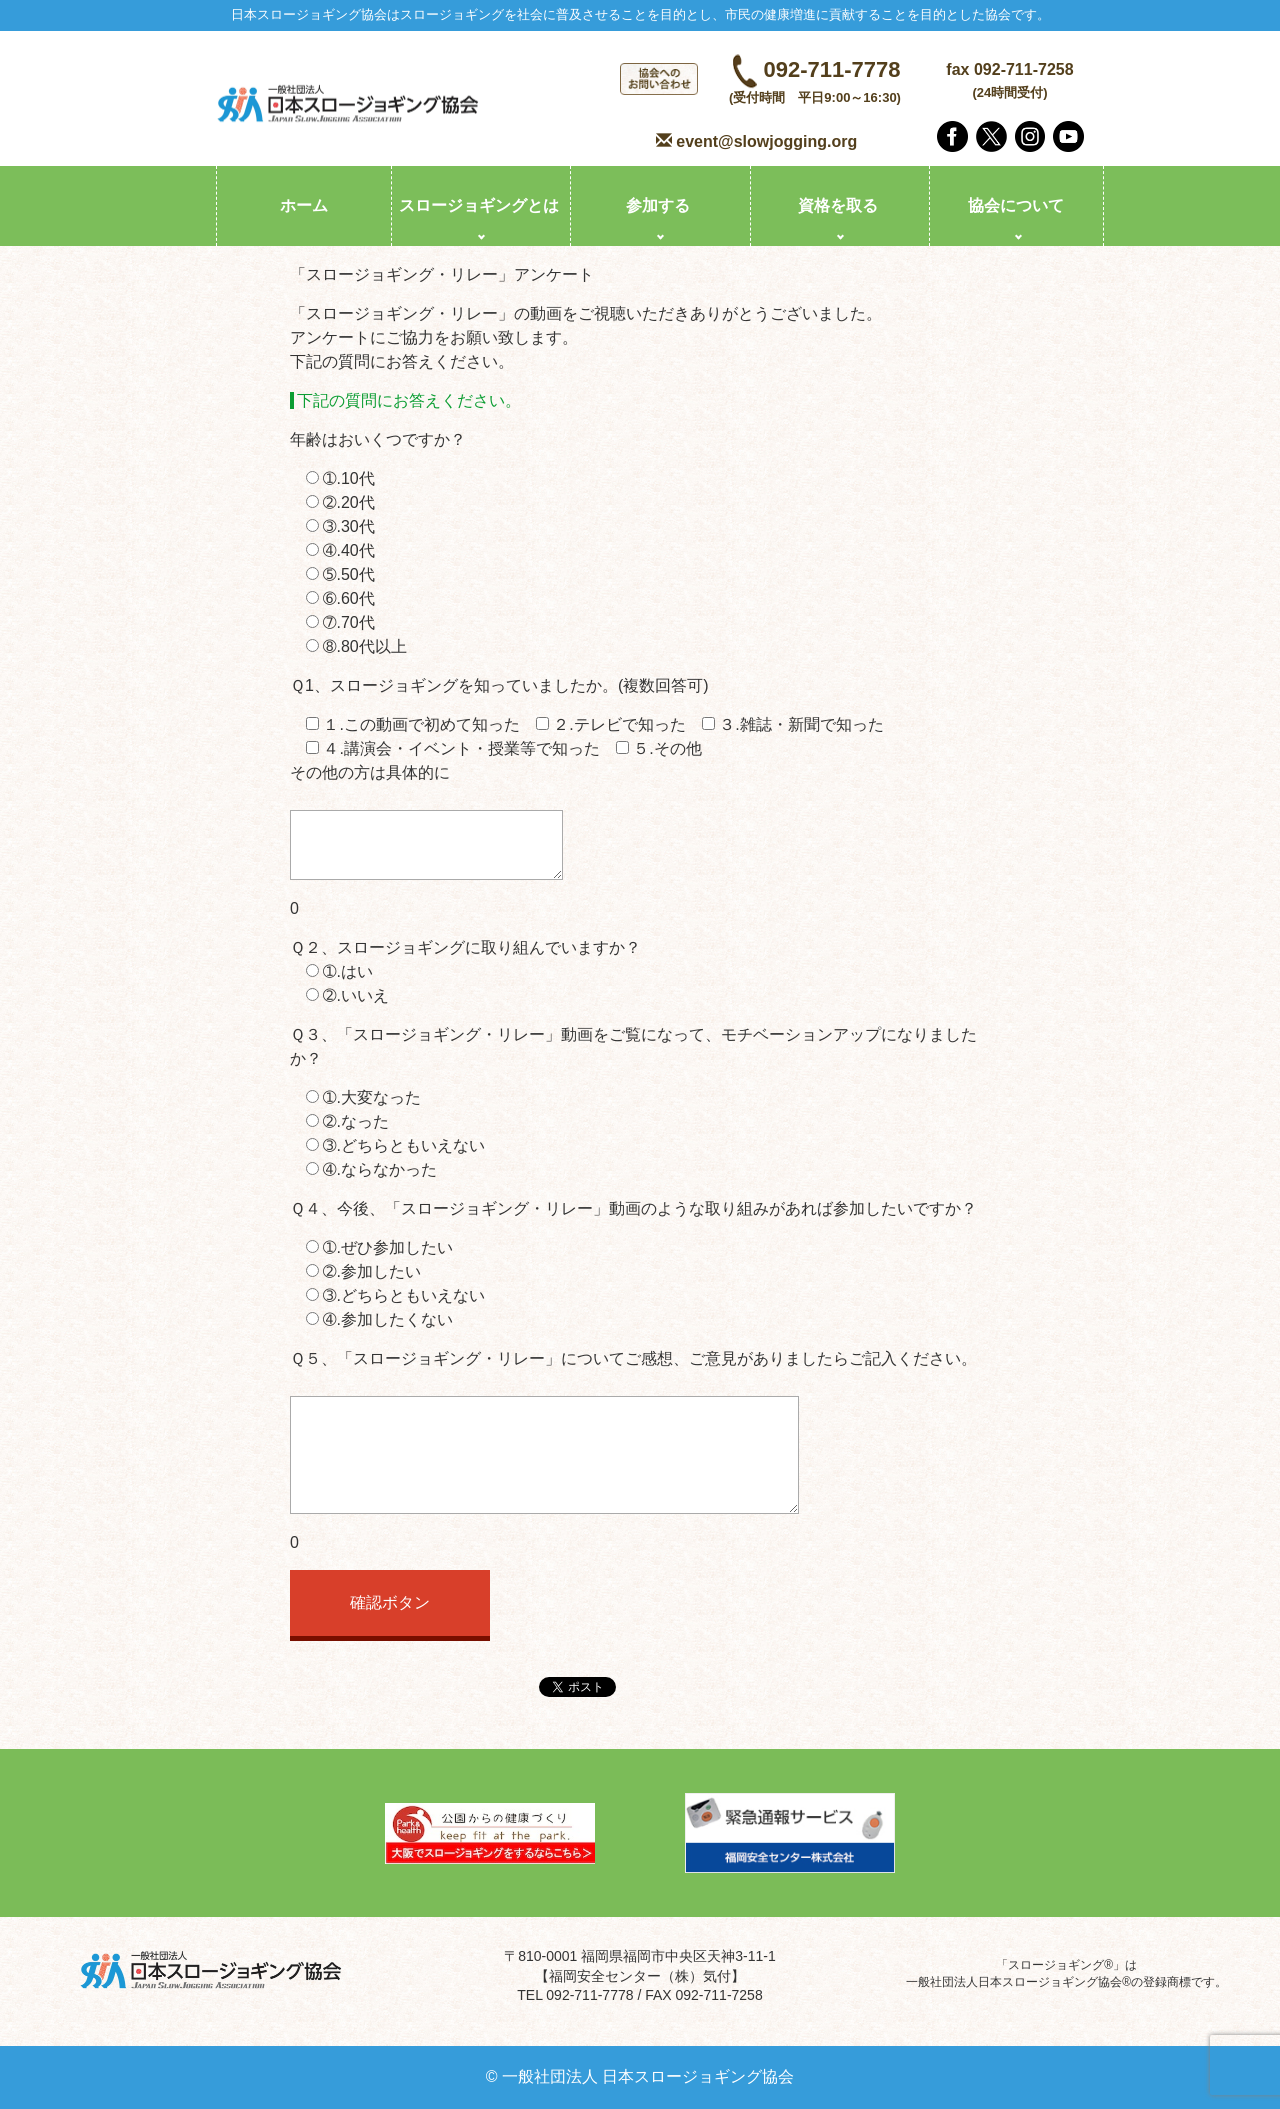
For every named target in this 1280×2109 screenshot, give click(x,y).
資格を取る (838, 205)
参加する (658, 205)
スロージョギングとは (479, 205)
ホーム (304, 205)
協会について (1016, 205)
